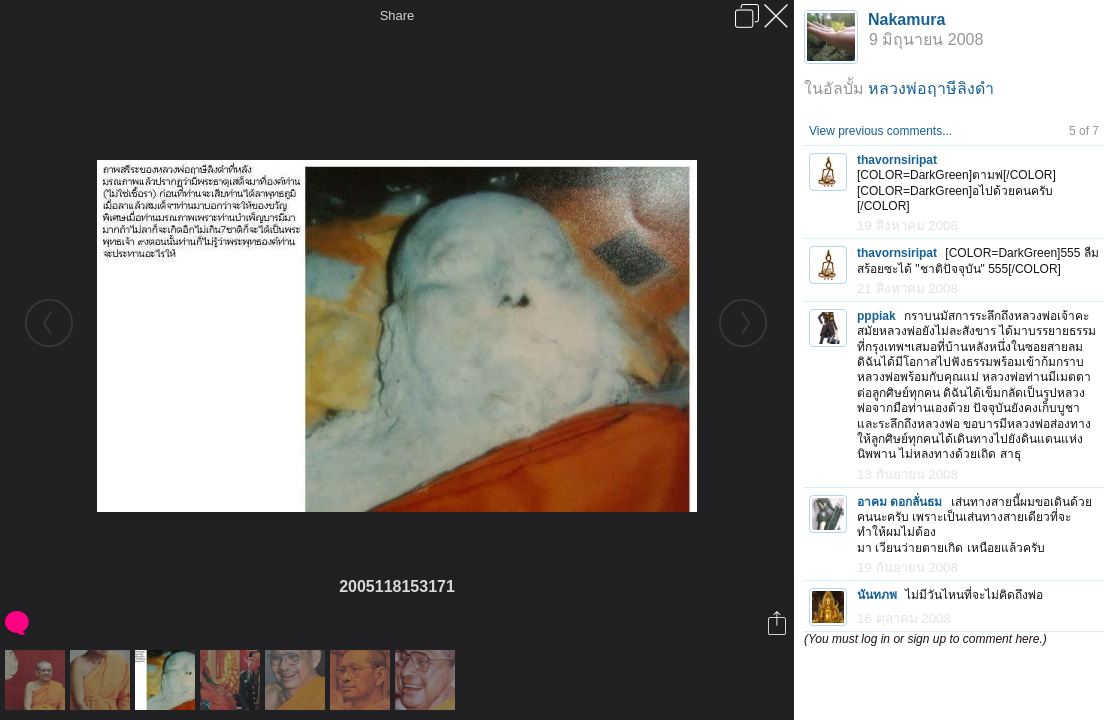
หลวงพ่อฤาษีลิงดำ (931, 88)
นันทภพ (877, 595)
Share (397, 15)
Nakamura (906, 19)
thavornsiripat (897, 160)
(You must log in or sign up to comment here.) (925, 639)
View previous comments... (880, 131)
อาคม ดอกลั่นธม (899, 502)
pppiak (876, 316)
